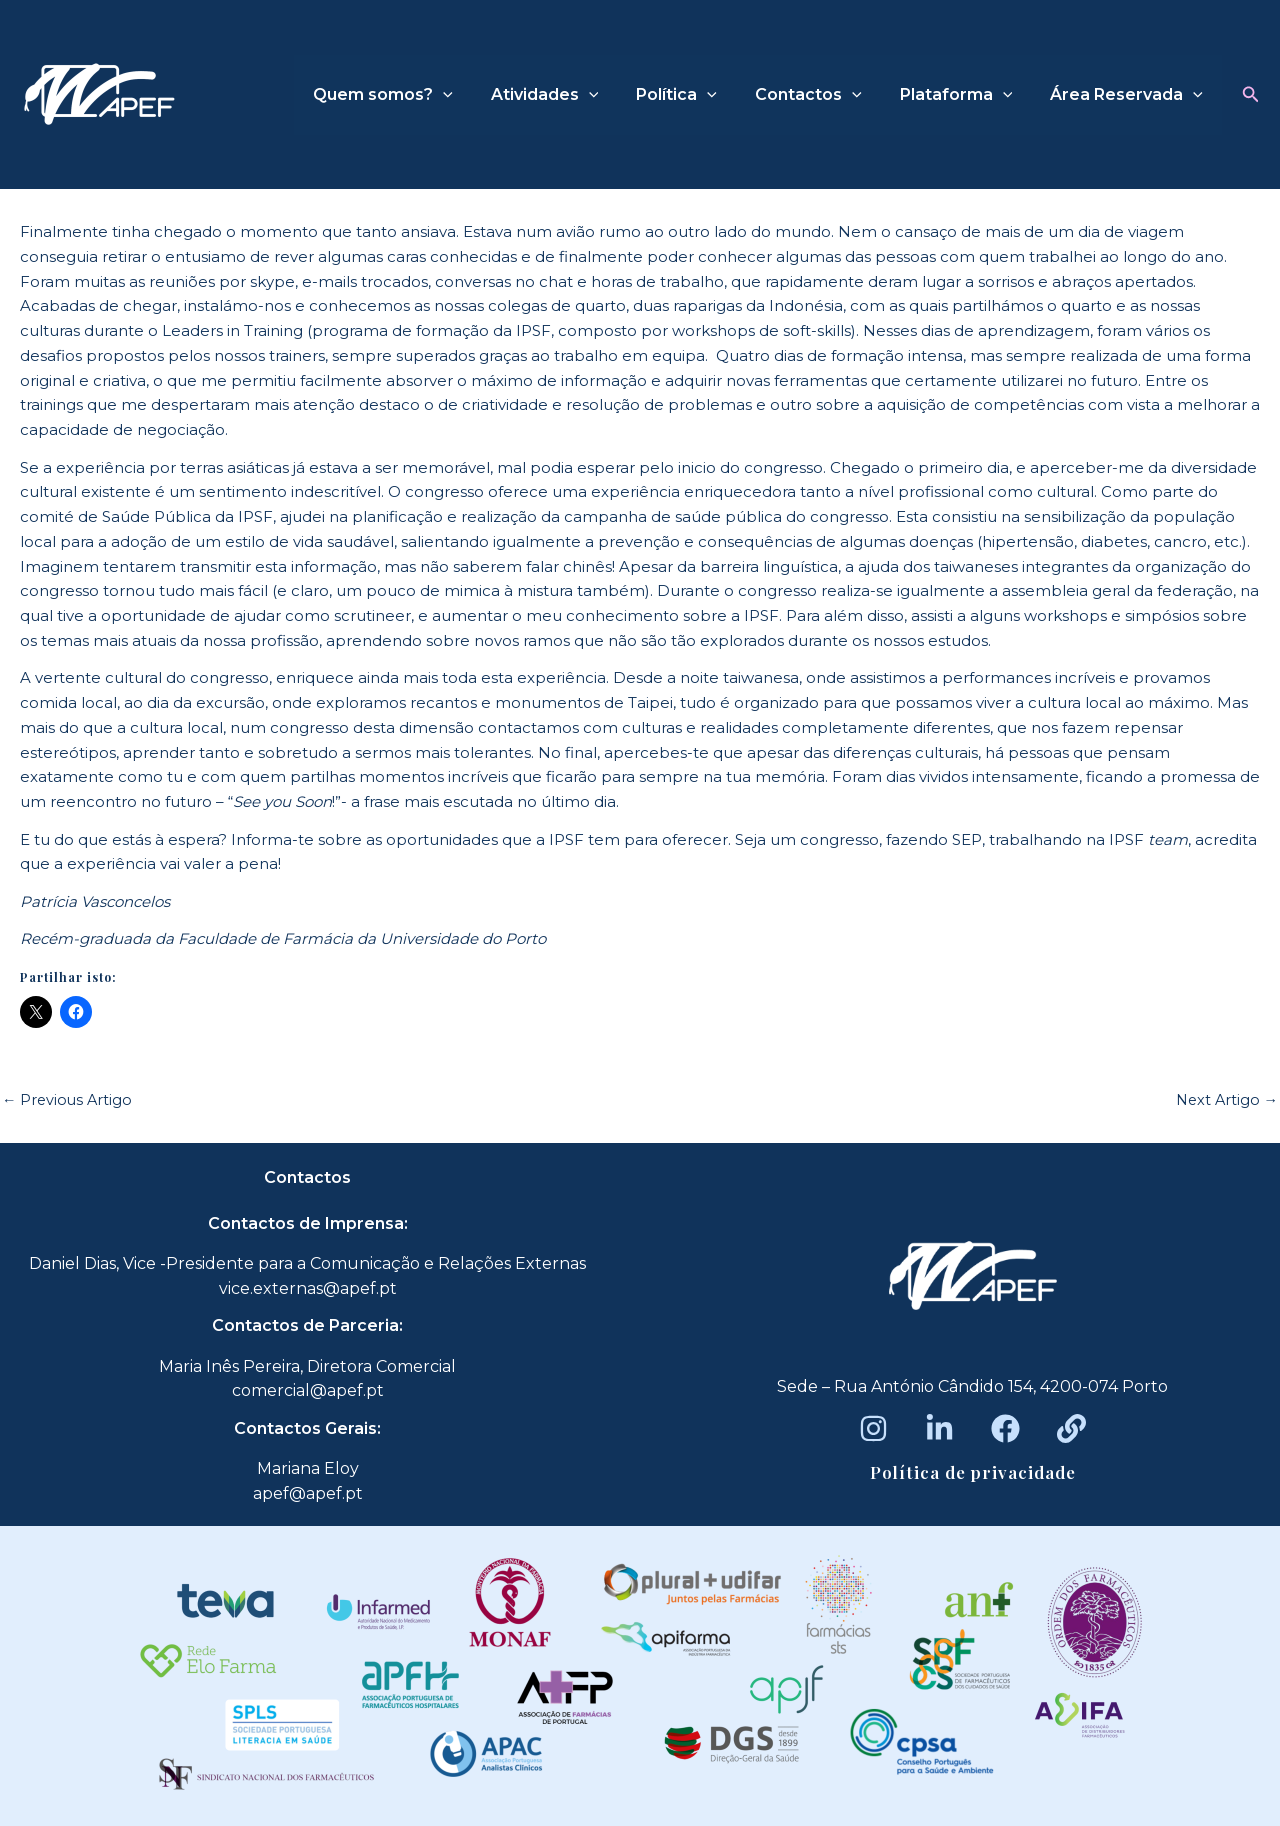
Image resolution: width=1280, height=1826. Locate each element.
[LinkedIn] (939, 1428)
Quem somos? (416, 95)
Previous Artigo (69, 1099)
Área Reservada (1129, 95)
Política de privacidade (973, 1472)
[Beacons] (1071, 1428)
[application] (476, 95)
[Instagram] (873, 1428)
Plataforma (965, 95)
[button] (1251, 95)
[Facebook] (1005, 1428)
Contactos (823, 95)
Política (697, 95)
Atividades (572, 95)
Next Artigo (1225, 1099)
